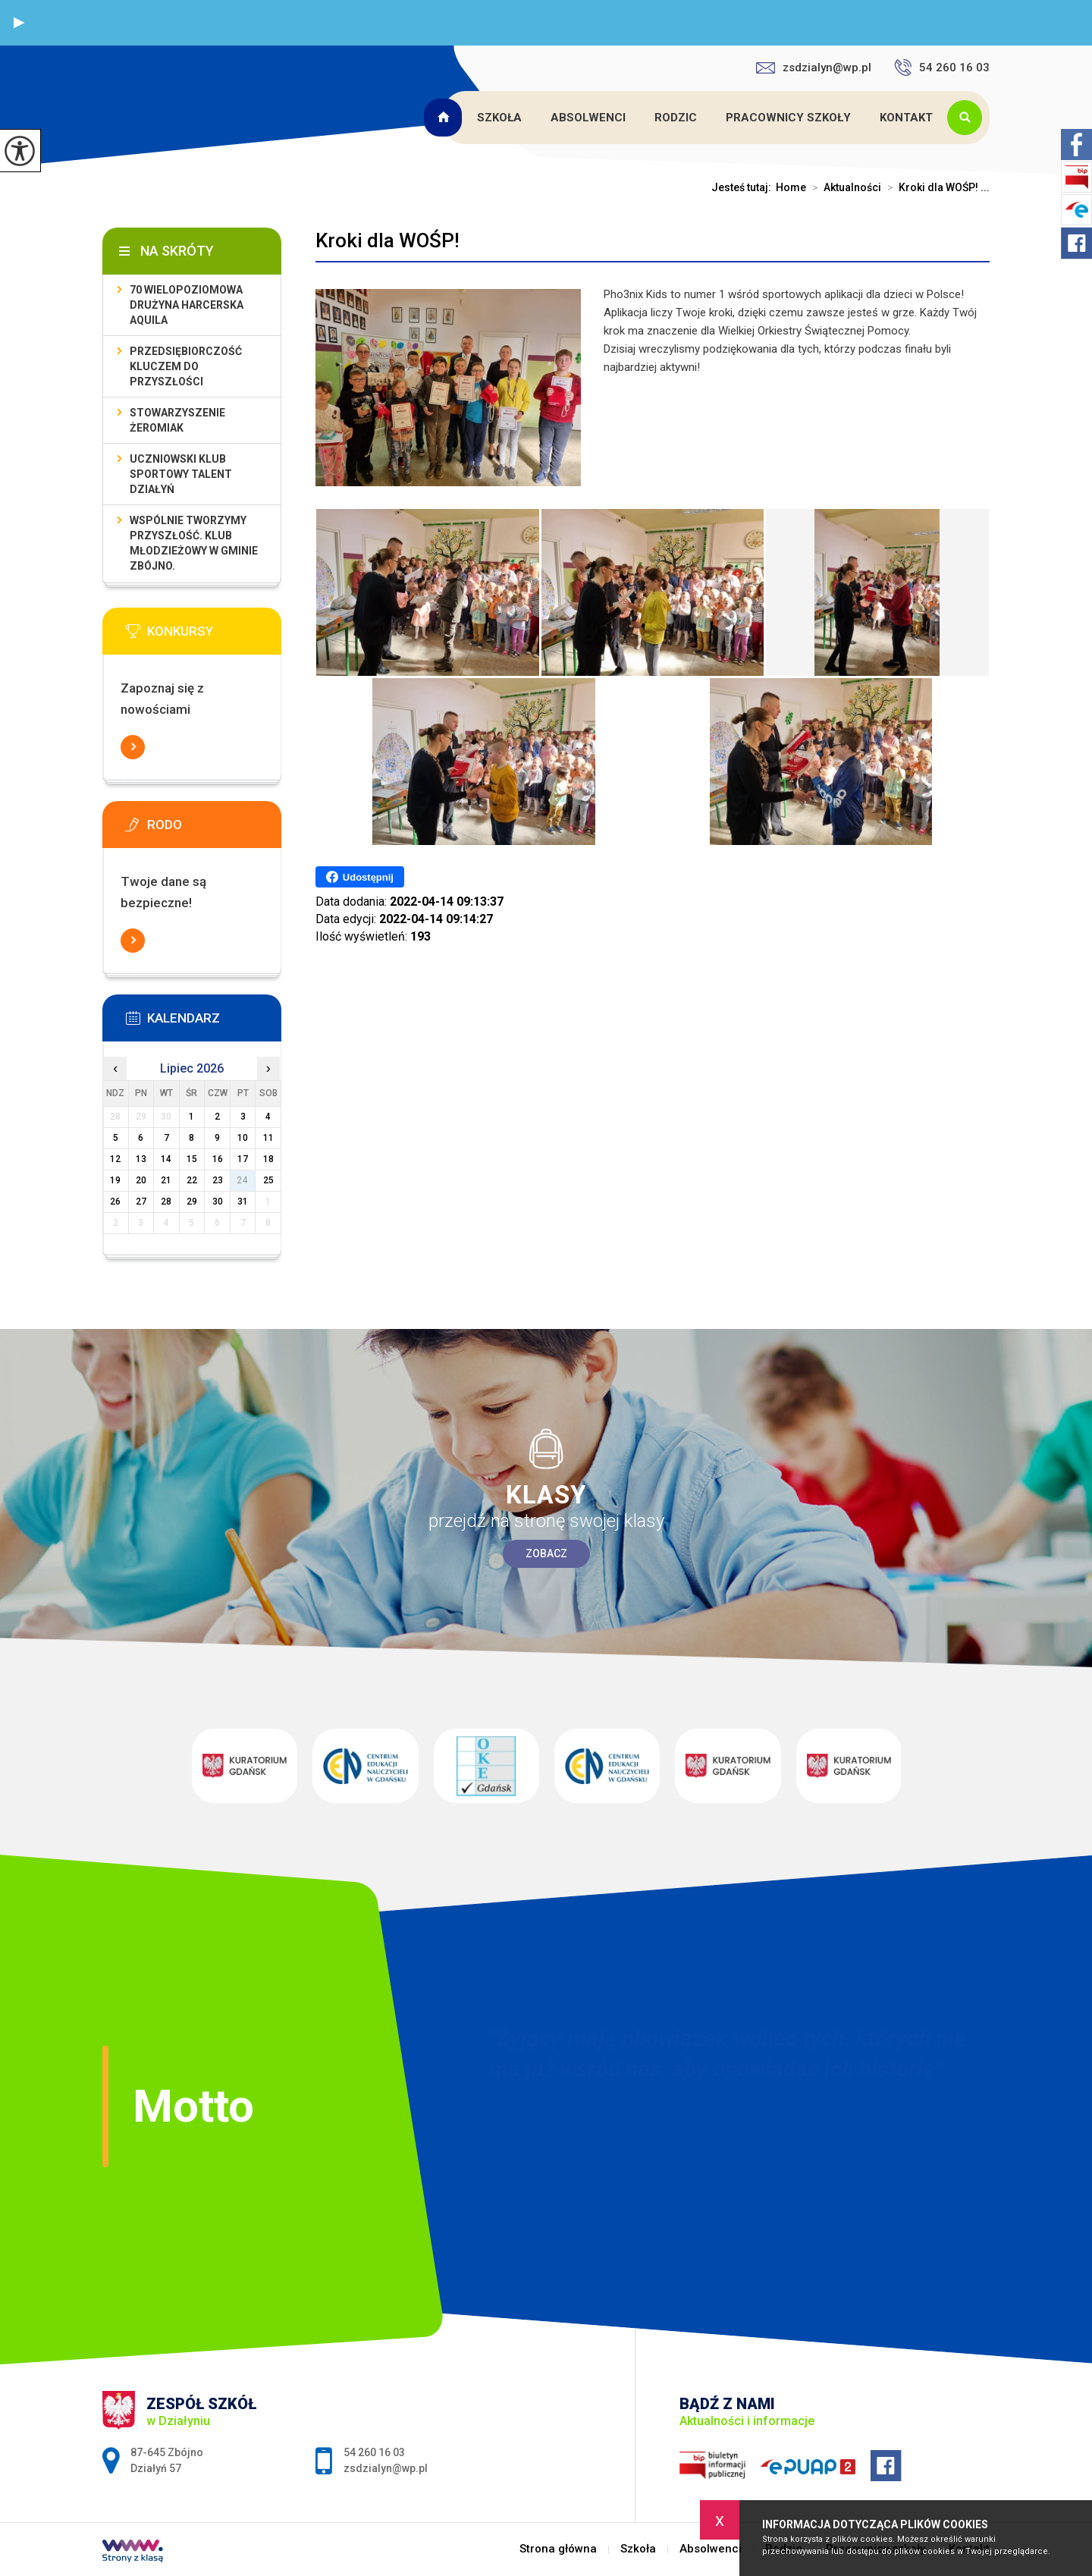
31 (242, 1201)
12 (115, 1159)
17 (242, 1159)
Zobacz (546, 1553)
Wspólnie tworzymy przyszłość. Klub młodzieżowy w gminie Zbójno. (194, 543)
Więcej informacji (133, 747)
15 (192, 1159)
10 (242, 1137)
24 (242, 1180)
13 (141, 1159)
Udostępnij (360, 877)
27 (141, 1201)
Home (791, 187)
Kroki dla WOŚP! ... (935, 187)
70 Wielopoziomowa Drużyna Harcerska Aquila (186, 305)
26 (115, 1201)
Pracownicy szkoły (788, 117)
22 (192, 1180)
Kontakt (906, 117)
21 (166, 1180)
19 (115, 1180)
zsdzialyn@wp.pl (813, 67)
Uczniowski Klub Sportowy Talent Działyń (181, 474)
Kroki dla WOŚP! (387, 240)
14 (166, 1159)
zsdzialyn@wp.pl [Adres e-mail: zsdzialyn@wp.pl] (386, 2468)
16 (217, 1159)
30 (217, 1201)
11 (268, 1137)
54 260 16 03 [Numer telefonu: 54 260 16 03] (374, 2452)
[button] (19, 23)
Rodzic (675, 117)
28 (166, 1201)
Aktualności (843, 187)
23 (217, 1180)
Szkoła (499, 117)
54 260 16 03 (942, 67)
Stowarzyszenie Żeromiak (177, 420)
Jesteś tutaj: (743, 187)
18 (268, 1159)
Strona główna (445, 117)
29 (192, 1201)
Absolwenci (588, 117)
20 (141, 1180)
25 (268, 1180)
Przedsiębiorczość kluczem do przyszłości (186, 366)
